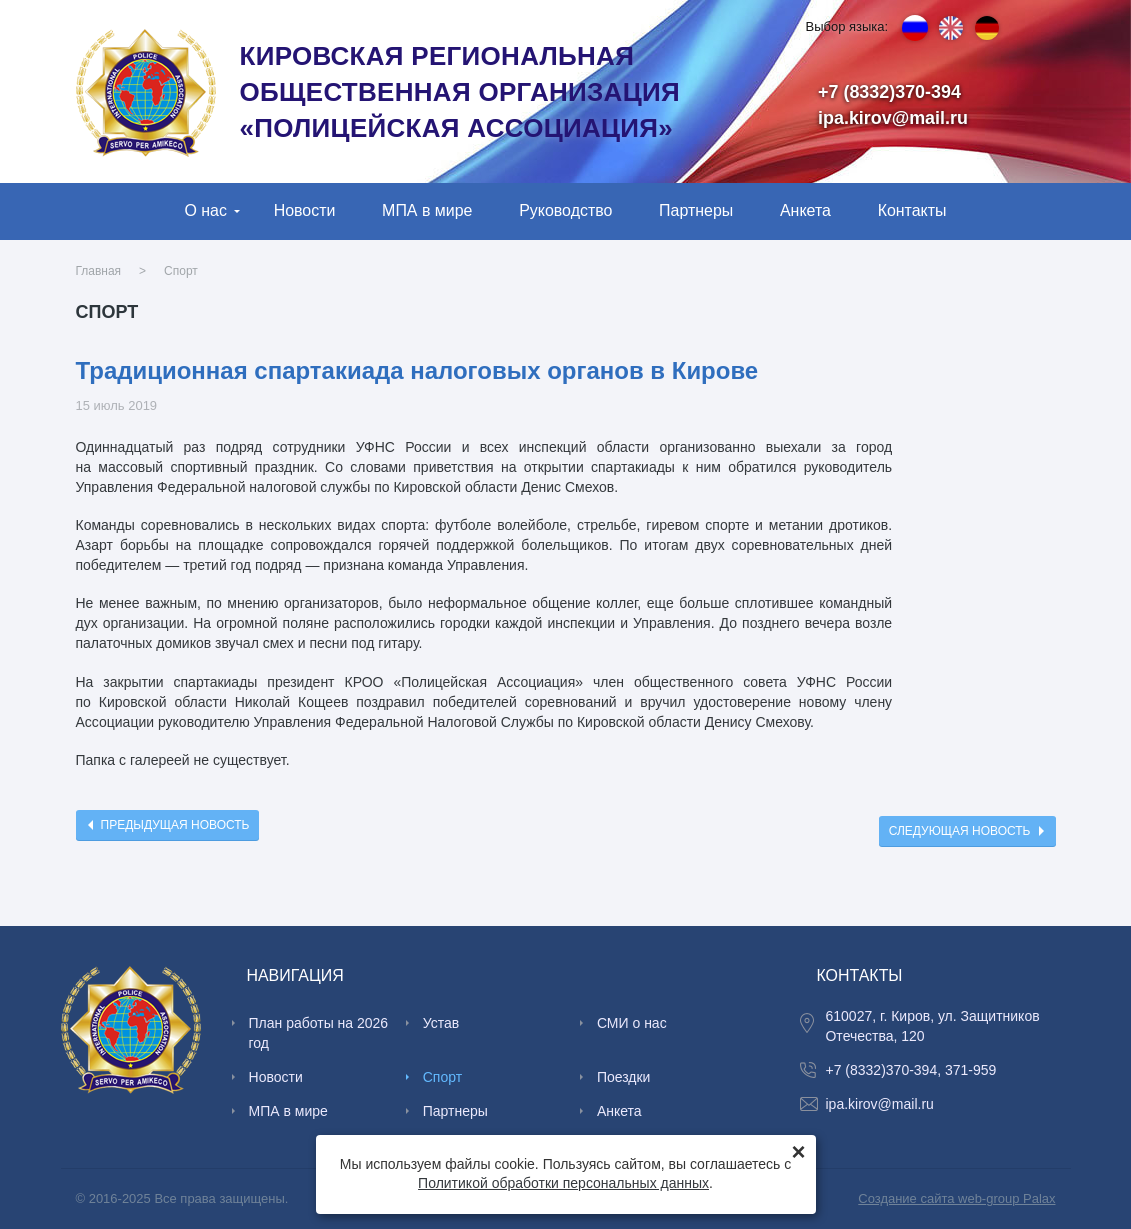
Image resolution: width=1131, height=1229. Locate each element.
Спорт (181, 271)
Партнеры (696, 210)
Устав (441, 1023)
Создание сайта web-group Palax (956, 1198)
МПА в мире (427, 210)
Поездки (624, 1077)
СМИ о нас (632, 1023)
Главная (99, 271)
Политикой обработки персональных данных (563, 1183)
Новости (305, 210)
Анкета (805, 210)
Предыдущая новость (175, 825)
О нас (205, 210)
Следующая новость (960, 831)
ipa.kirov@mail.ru (893, 118)
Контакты (912, 210)
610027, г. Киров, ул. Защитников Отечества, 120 (932, 1026)
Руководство (565, 210)
